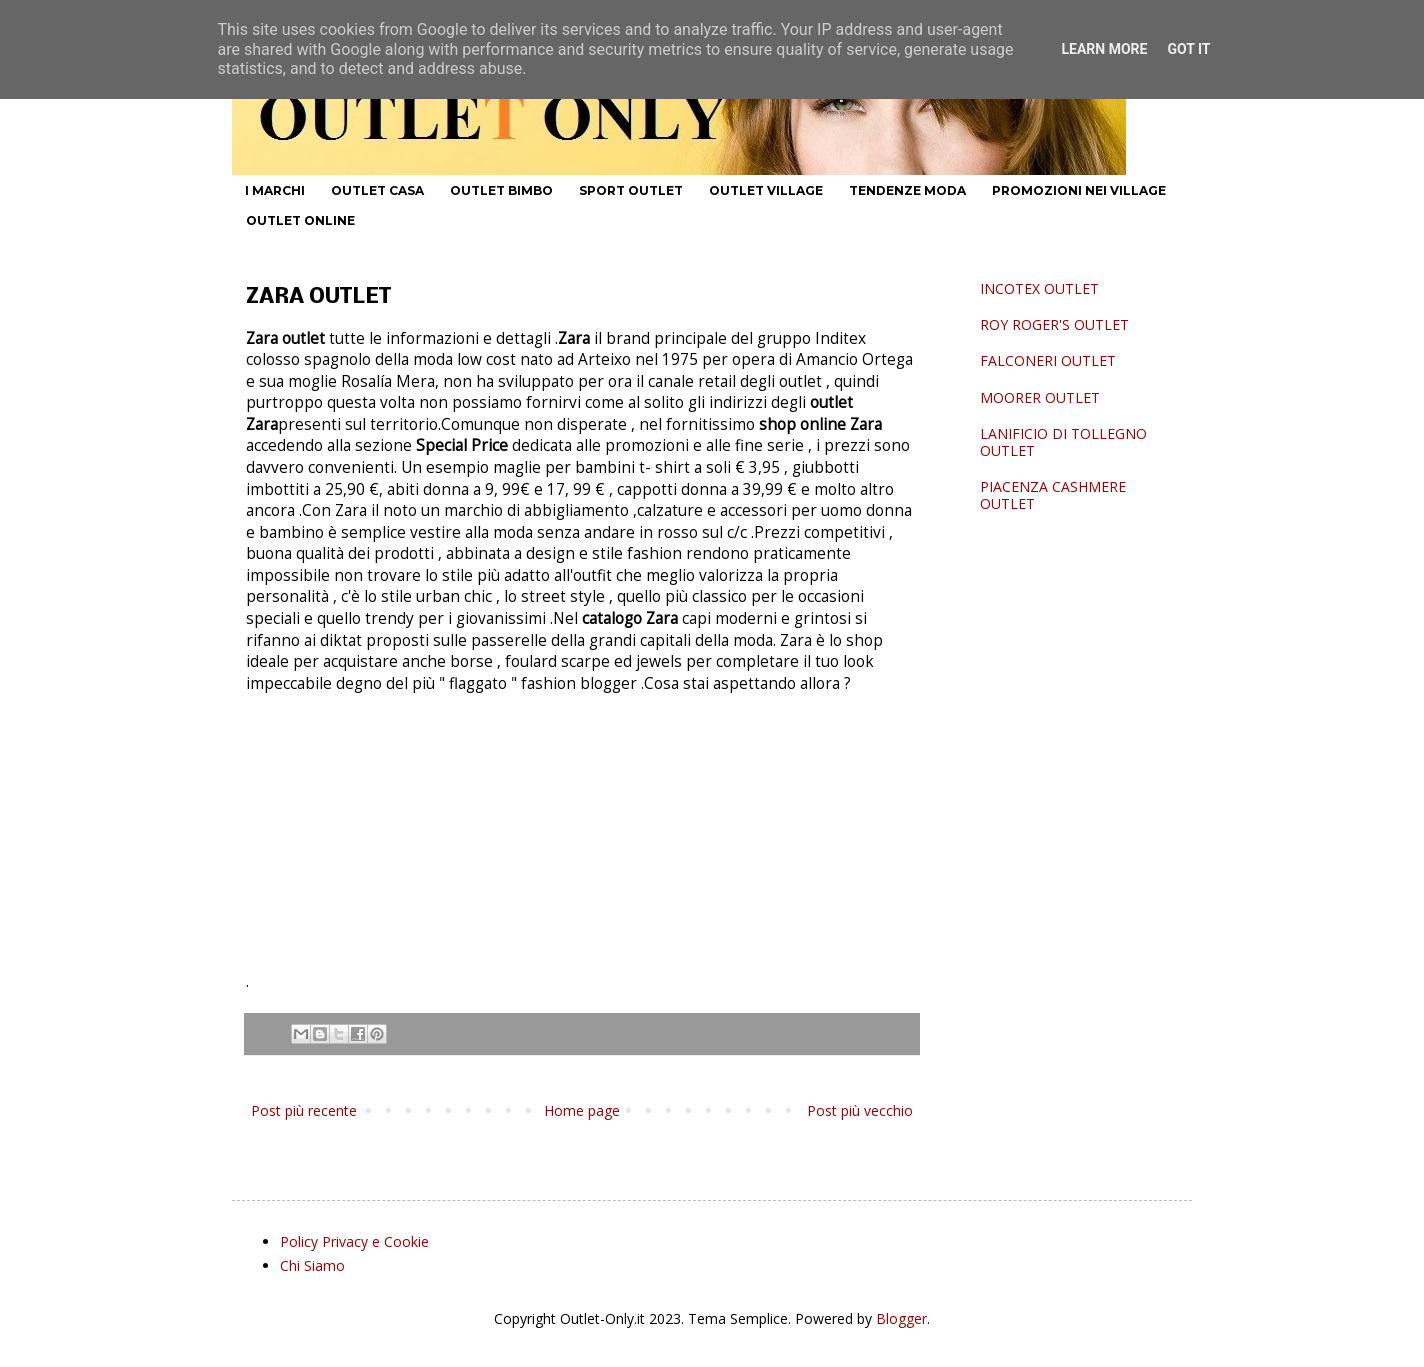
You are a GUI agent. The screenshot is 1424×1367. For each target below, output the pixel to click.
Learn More (1104, 49)
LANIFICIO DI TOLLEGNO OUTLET (1063, 442)
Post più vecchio (860, 1110)
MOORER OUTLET (1040, 397)
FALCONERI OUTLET (1048, 360)
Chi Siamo (312, 1265)
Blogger (901, 1318)
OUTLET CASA (377, 190)
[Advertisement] (582, 841)
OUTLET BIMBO (501, 190)
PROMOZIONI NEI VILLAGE (1079, 190)
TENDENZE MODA (907, 190)
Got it (1188, 49)
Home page (582, 1110)
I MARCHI (275, 190)
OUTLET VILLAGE (766, 190)
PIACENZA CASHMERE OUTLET (1053, 495)
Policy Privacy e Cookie (354, 1241)
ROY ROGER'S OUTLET (1054, 324)
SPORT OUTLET (631, 190)
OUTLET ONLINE (300, 220)
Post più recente (304, 1110)
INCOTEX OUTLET (1039, 288)
